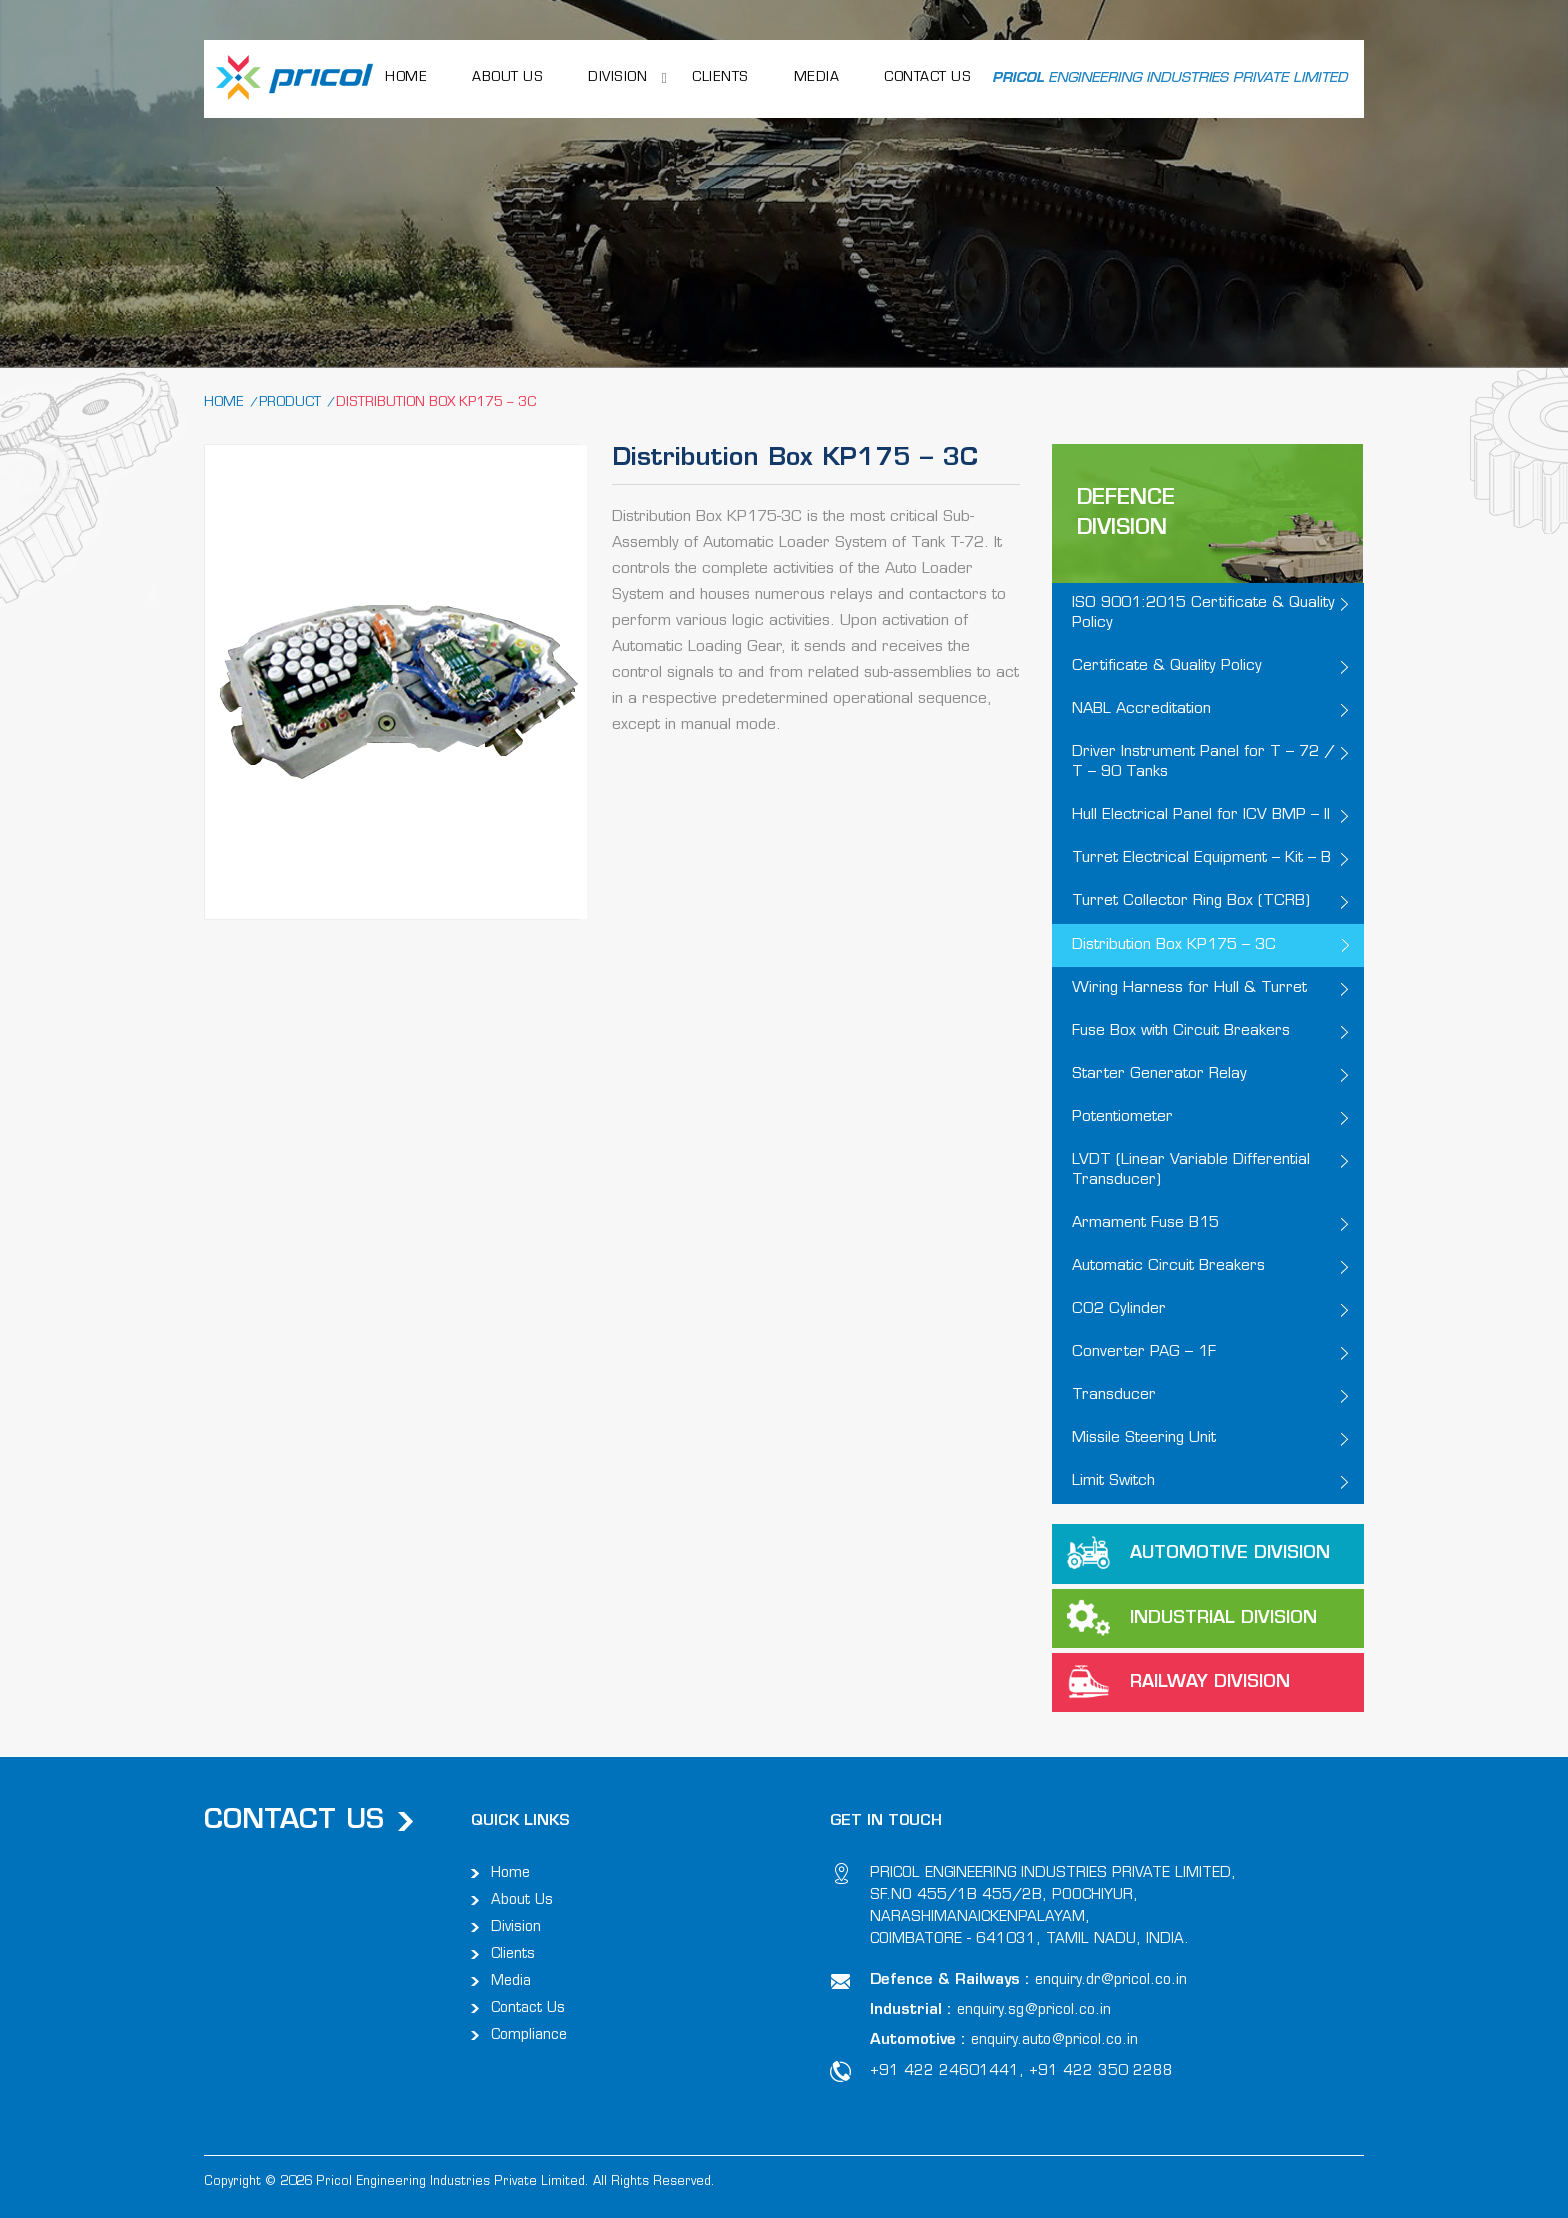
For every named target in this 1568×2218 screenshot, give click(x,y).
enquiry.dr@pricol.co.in (1111, 1980)
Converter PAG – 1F (1144, 1352)
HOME (406, 77)
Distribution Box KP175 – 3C (1174, 945)
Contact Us (528, 2008)
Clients (720, 77)
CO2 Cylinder (1119, 1309)
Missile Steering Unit (1144, 1438)
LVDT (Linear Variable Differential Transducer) (1191, 1170)
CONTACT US (927, 77)
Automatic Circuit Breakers (1168, 1266)
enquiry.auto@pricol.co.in (1054, 2040)
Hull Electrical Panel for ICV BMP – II (1201, 815)
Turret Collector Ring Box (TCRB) (1191, 901)
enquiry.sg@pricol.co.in (1034, 2010)
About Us (522, 1900)
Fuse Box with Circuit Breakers (1181, 1031)
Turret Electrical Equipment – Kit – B (1201, 858)
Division (617, 77)
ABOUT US (507, 77)
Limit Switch (1113, 1481)
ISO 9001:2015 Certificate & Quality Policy (1203, 613)
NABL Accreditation (1141, 709)
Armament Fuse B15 (1145, 1223)
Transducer (1114, 1395)
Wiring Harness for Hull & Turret (1189, 988)
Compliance (529, 2035)
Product (290, 402)
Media (817, 77)
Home (224, 402)
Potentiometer (1122, 1117)
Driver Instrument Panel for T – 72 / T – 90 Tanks (1203, 762)
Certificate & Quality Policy (1167, 666)
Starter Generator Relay (1159, 1074)
